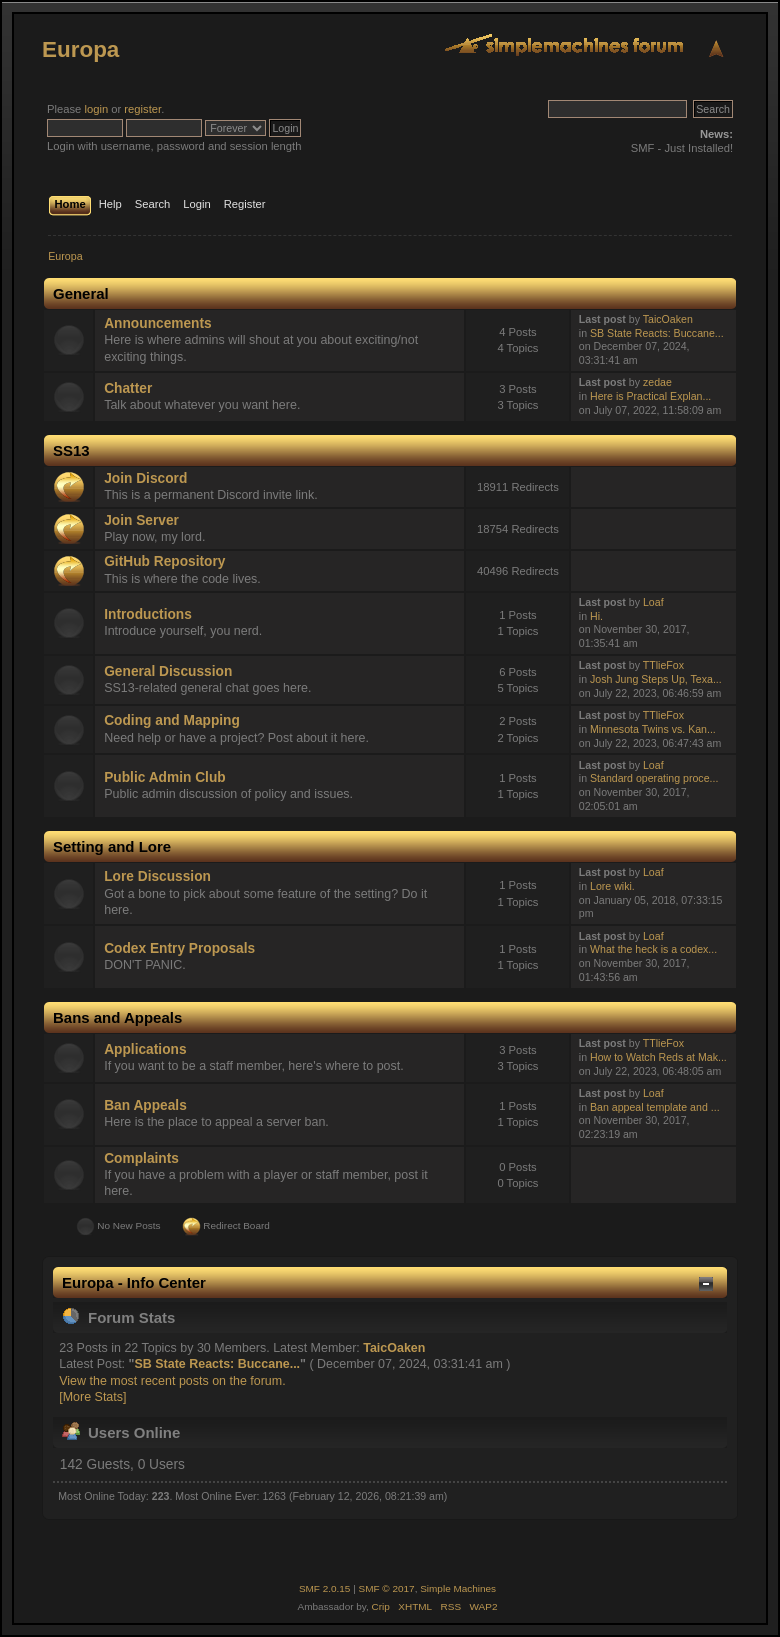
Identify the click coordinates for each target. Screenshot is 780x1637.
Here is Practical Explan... (650, 396)
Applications (145, 1049)
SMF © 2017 (387, 1588)
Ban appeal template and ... (655, 1107)
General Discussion (168, 671)
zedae (657, 382)
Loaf (653, 602)
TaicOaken (668, 319)
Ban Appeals (145, 1105)
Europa (80, 49)
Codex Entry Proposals (179, 948)
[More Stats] (92, 1397)
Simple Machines (458, 1588)
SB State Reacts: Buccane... (657, 333)
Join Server (141, 520)
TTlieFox (663, 665)
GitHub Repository (164, 561)
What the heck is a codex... (653, 949)
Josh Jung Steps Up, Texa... (656, 679)
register (142, 109)
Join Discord (145, 478)
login (96, 109)
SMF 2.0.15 (325, 1588)
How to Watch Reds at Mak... (658, 1057)
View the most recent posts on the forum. (172, 1381)
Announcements (157, 323)
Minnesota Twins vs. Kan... (653, 729)
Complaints (141, 1158)
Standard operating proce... (654, 778)
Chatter (128, 388)
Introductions (148, 614)
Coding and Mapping (172, 720)
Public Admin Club (164, 777)
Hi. (596, 616)
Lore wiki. (612, 886)
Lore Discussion (157, 876)
